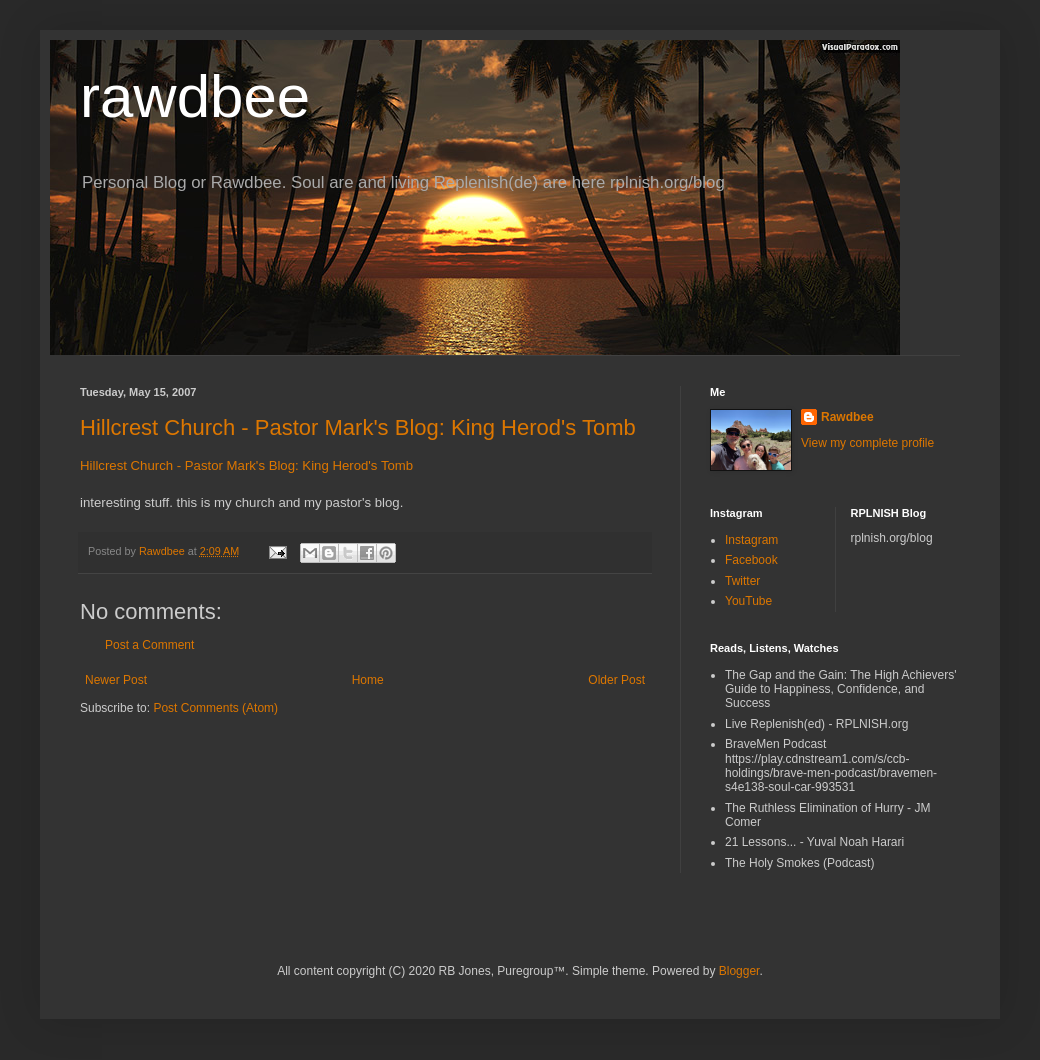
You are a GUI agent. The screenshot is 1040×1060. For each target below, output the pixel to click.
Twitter (742, 581)
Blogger (739, 971)
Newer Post (116, 680)
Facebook (751, 560)
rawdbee (195, 96)
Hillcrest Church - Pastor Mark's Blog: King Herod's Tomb (358, 427)
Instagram (751, 540)
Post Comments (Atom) (215, 708)
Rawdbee (847, 417)
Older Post (616, 680)
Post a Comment (149, 645)
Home (368, 680)
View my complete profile (867, 443)
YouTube (748, 601)
